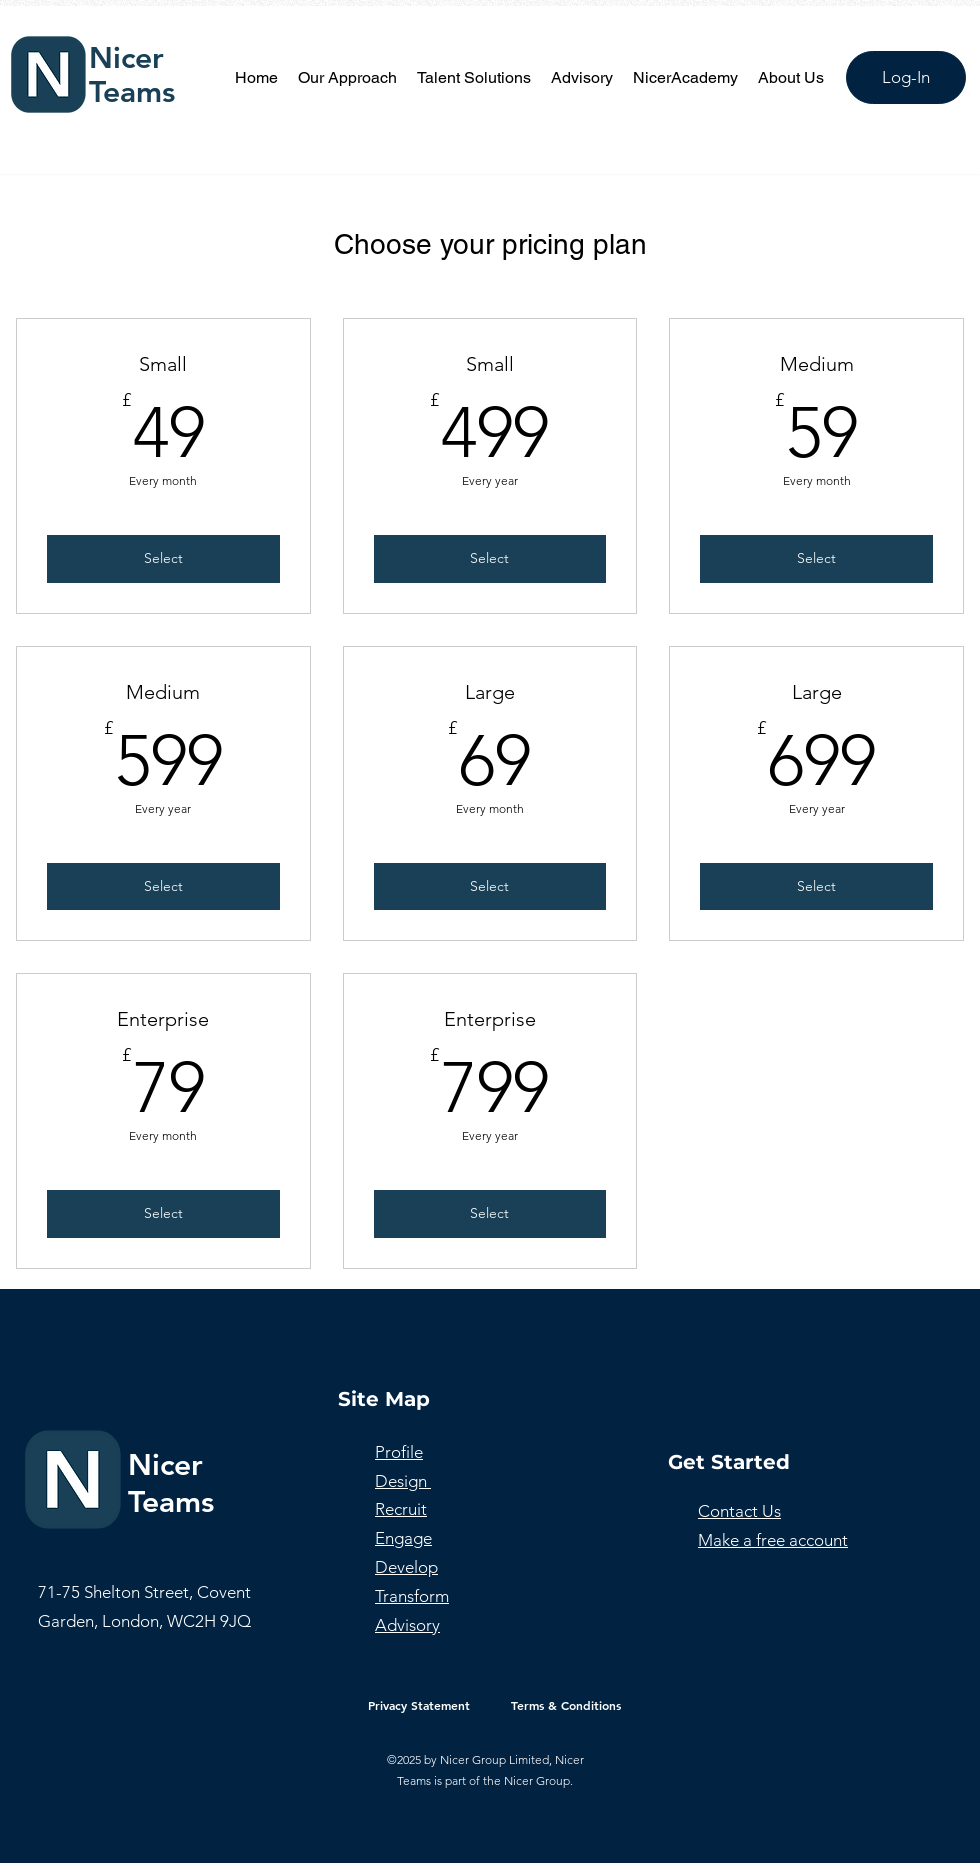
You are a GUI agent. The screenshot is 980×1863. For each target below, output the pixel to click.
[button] (474, 78)
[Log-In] (906, 77)
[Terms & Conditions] (566, 1705)
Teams (132, 92)
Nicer (126, 58)
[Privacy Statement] (419, 1705)
